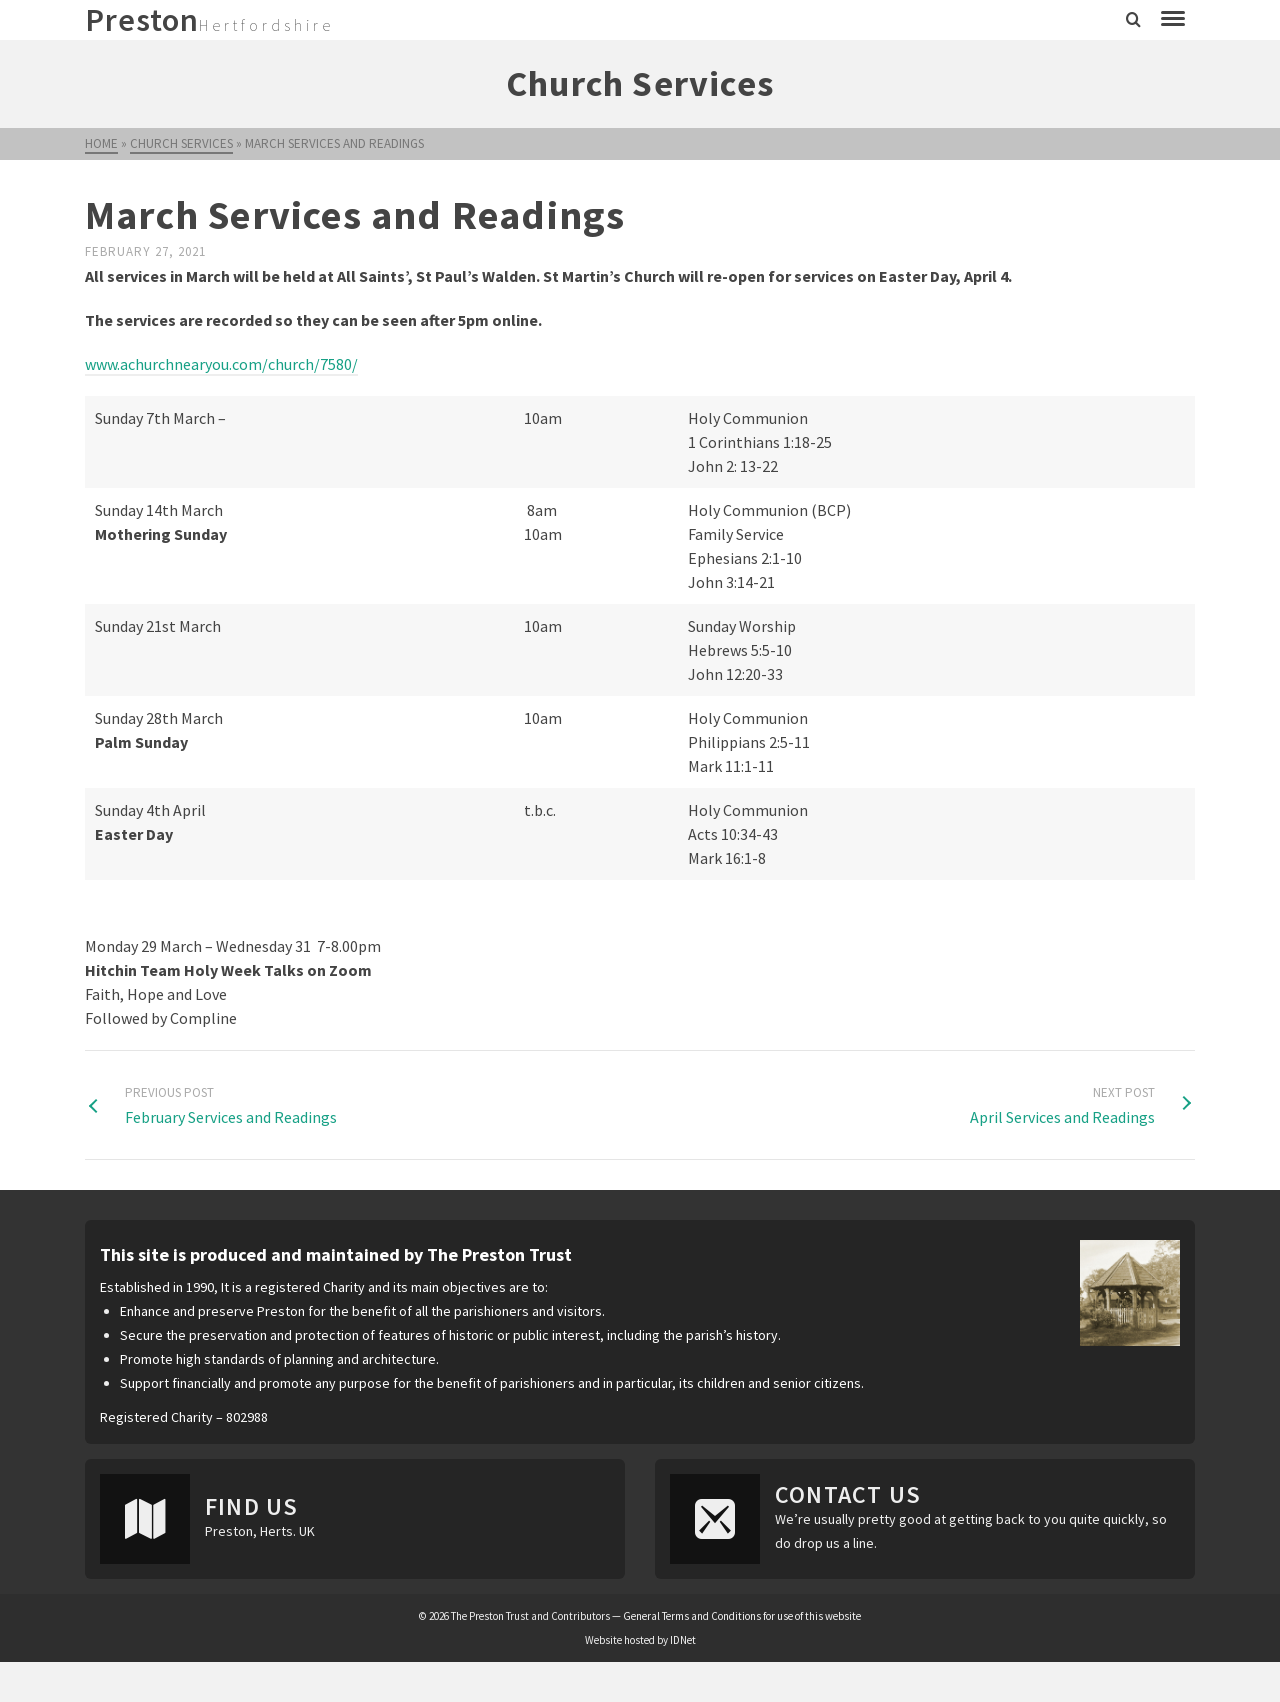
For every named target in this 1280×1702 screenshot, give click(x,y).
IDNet (683, 1640)
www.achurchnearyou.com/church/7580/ (221, 364)
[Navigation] (1173, 20)
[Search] (1133, 20)
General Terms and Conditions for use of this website (742, 1616)
